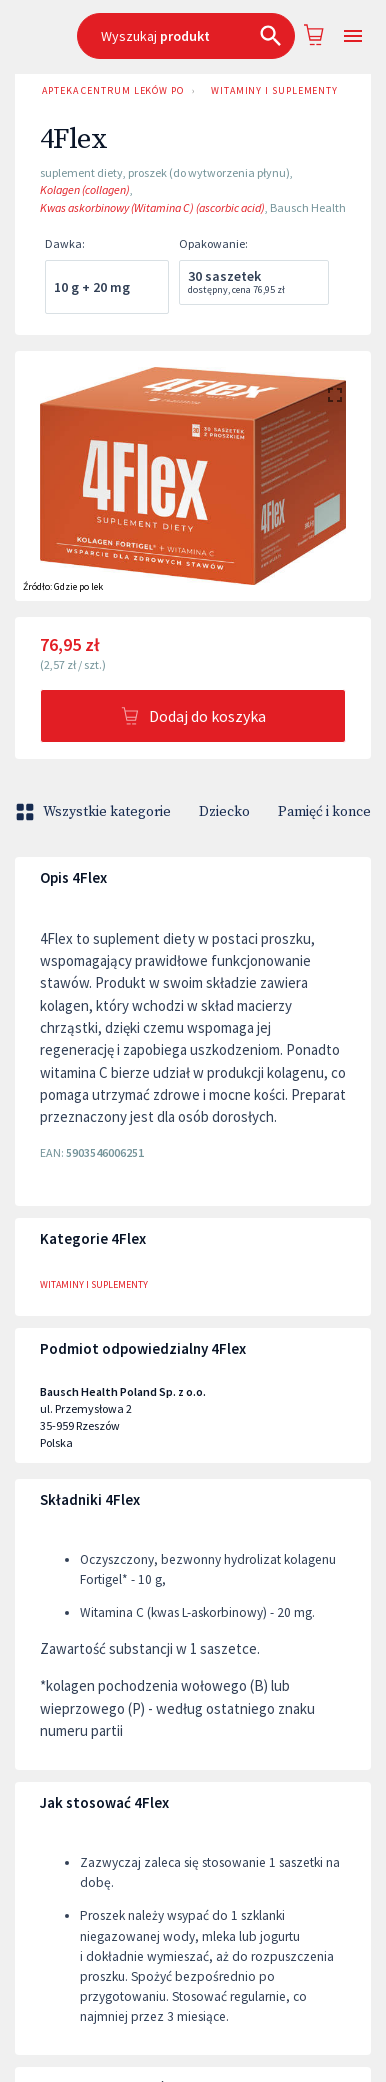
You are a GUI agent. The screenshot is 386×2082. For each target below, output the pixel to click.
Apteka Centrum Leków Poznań (109, 91)
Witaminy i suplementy (274, 91)
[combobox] (186, 36)
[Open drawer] (353, 36)
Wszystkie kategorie (95, 812)
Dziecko (224, 812)
